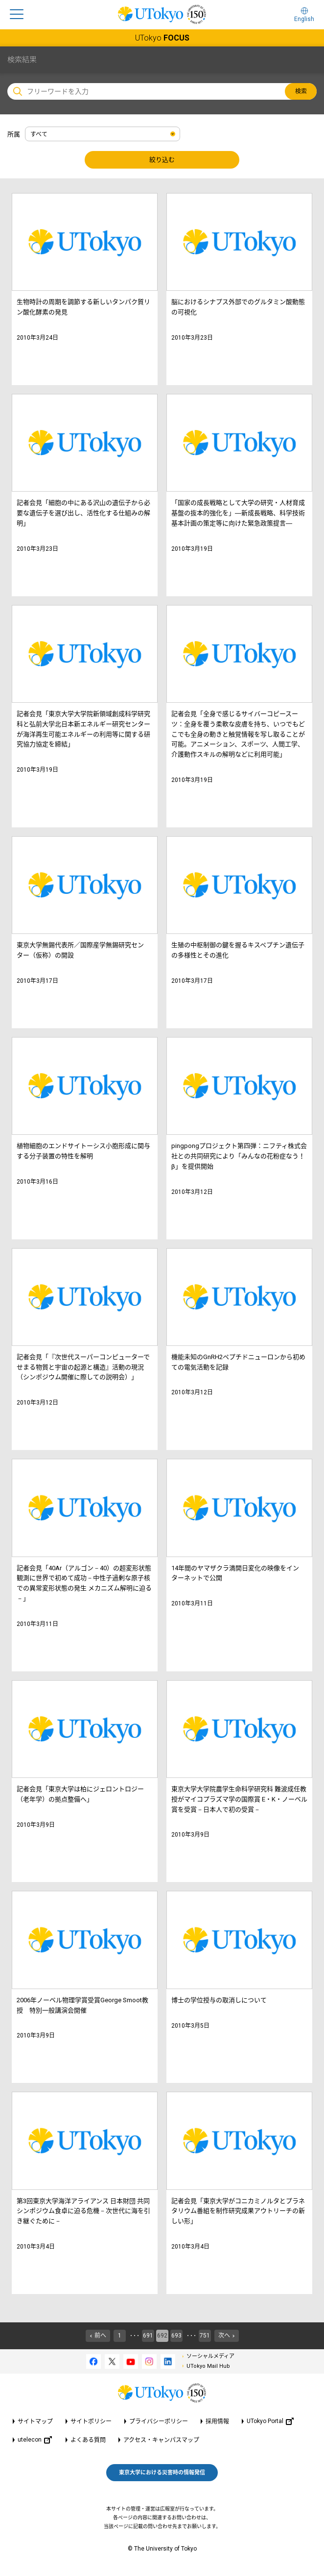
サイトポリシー (91, 2421)
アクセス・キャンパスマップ (161, 2440)
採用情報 (217, 2421)
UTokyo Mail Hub (208, 2366)
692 (162, 2335)
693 (176, 2335)
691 (148, 2335)
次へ (224, 2335)
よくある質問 (88, 2440)
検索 (301, 91)
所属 (13, 134)
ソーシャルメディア (210, 2356)
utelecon (35, 2440)
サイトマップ (35, 2421)
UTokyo (162, 38)
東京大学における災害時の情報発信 (162, 2472)
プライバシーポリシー (158, 2421)
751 (205, 2335)
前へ (100, 2335)
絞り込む (162, 159)
